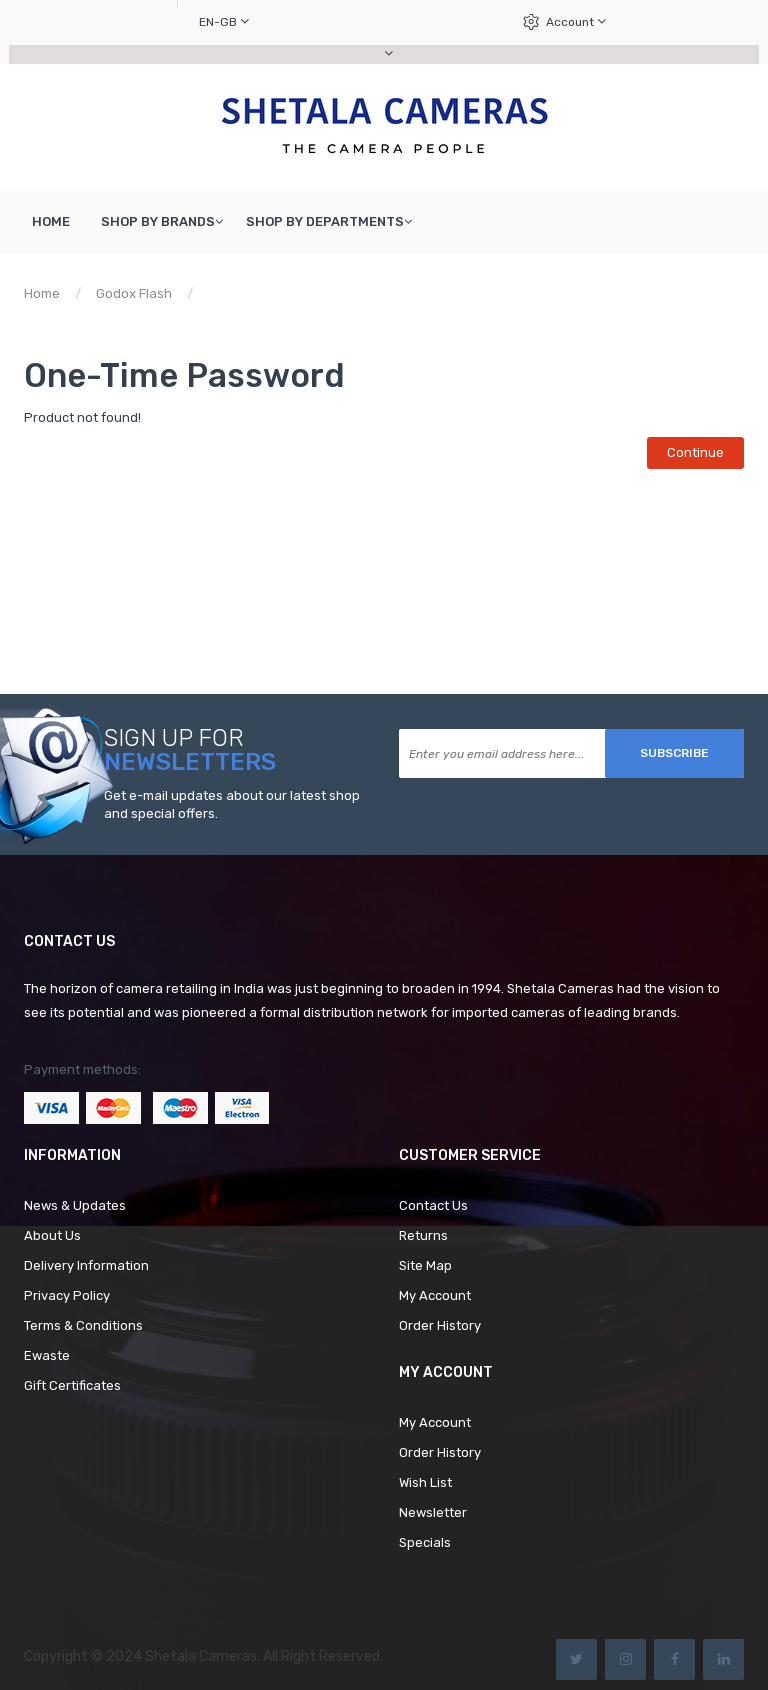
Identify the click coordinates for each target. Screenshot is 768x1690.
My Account (435, 1295)
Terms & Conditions (83, 1325)
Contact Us (433, 1205)
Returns (423, 1235)
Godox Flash (134, 293)
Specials (425, 1542)
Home (42, 293)
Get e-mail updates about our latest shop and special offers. (232, 805)
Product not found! (268, 293)
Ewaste (47, 1355)
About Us (52, 1235)
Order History (440, 1325)
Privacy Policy (67, 1295)
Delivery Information (86, 1265)
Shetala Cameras (201, 1656)
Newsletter (433, 1512)
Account (576, 21)
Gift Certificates (72, 1385)
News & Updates (75, 1205)
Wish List (425, 1482)
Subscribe (674, 753)
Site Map (425, 1265)
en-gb (224, 21)
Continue (695, 452)
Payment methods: (82, 1069)
